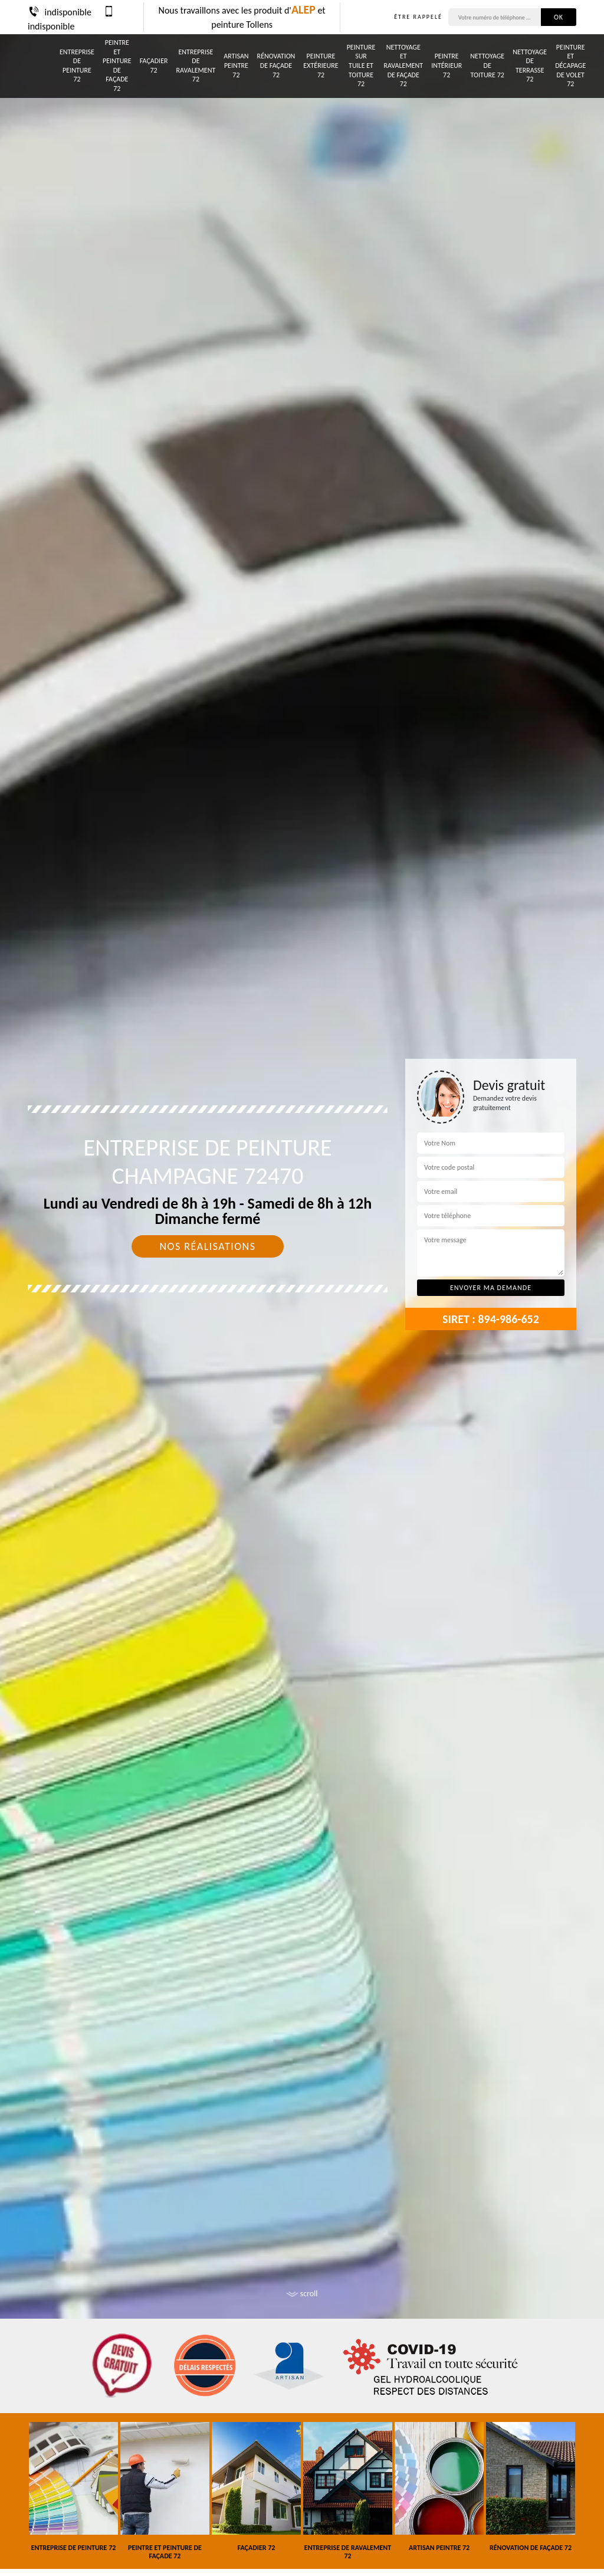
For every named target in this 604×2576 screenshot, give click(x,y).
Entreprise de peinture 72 (77, 66)
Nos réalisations (207, 1246)
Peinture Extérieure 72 (320, 65)
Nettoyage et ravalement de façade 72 (403, 65)
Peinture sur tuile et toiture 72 (361, 65)
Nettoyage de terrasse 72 (530, 66)
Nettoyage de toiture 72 (487, 65)
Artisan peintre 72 (236, 65)
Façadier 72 (154, 65)
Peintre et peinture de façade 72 (117, 65)
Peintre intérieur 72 (446, 65)
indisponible (59, 12)
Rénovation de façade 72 (276, 65)
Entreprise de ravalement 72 (196, 66)
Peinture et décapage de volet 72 (570, 65)
